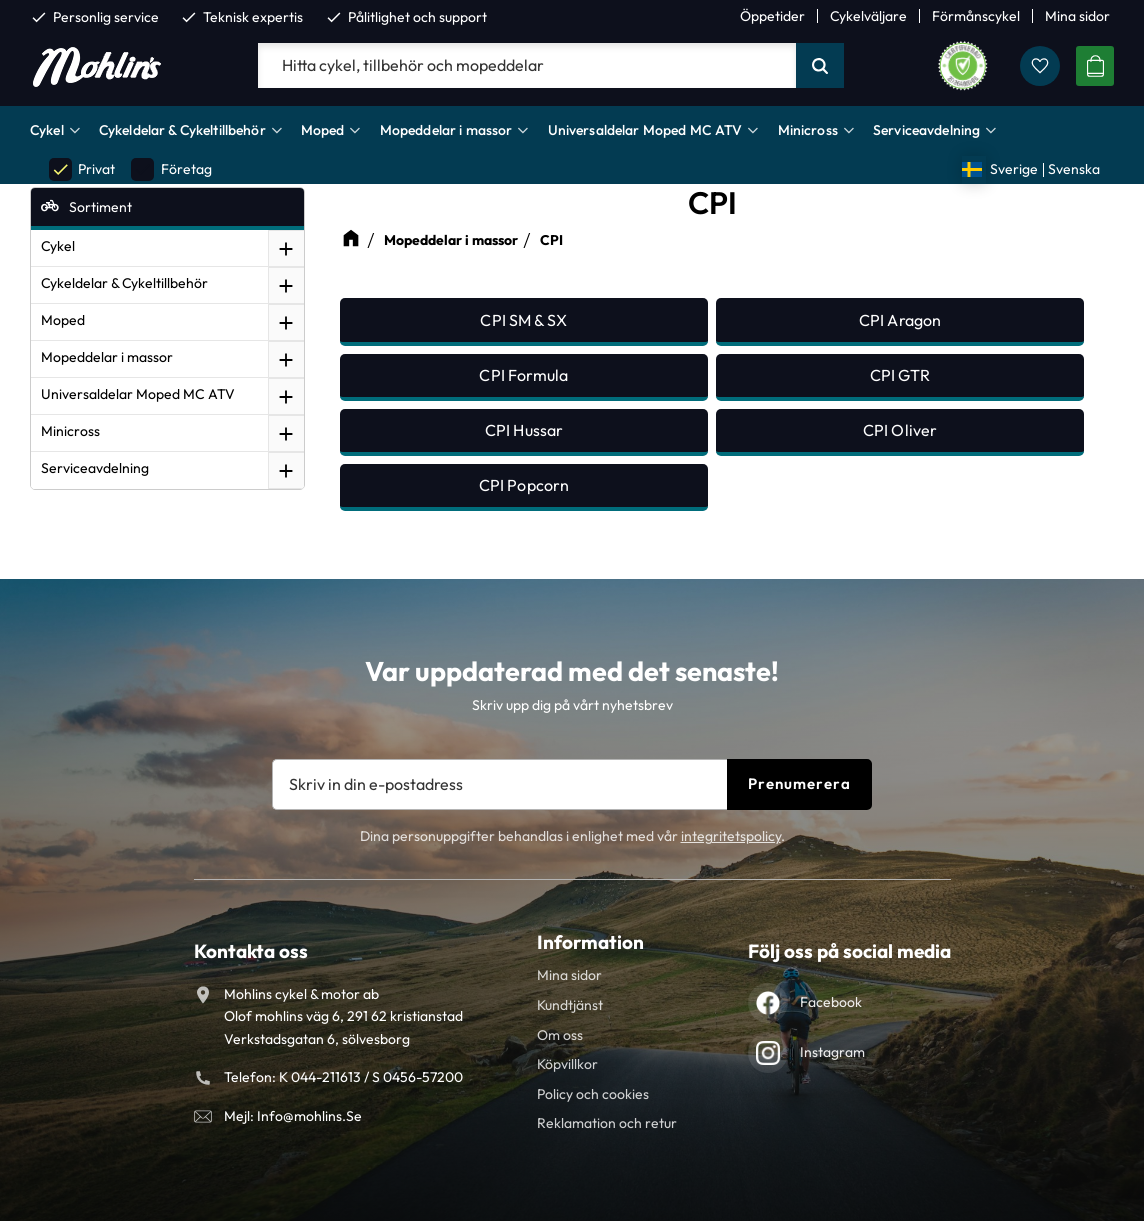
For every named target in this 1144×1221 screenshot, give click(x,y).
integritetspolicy (731, 836)
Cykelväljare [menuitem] (868, 16)
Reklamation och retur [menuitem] (607, 1123)
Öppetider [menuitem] (772, 16)
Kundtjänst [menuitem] (570, 1005)
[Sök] (820, 66)
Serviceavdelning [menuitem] (926, 130)
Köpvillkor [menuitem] (567, 1064)
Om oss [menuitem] (560, 1035)
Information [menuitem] (590, 942)
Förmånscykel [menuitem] (976, 16)
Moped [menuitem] (323, 130)
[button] (1040, 66)
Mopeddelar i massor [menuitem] (446, 130)
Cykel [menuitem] (47, 130)
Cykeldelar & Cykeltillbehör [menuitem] (182, 130)
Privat (82, 169)
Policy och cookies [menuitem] (593, 1094)
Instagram (832, 1052)
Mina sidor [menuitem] (1077, 16)
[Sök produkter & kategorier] (527, 66)
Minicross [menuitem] (808, 130)
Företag (171, 169)
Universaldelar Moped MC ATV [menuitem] (645, 130)
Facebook (831, 1002)
